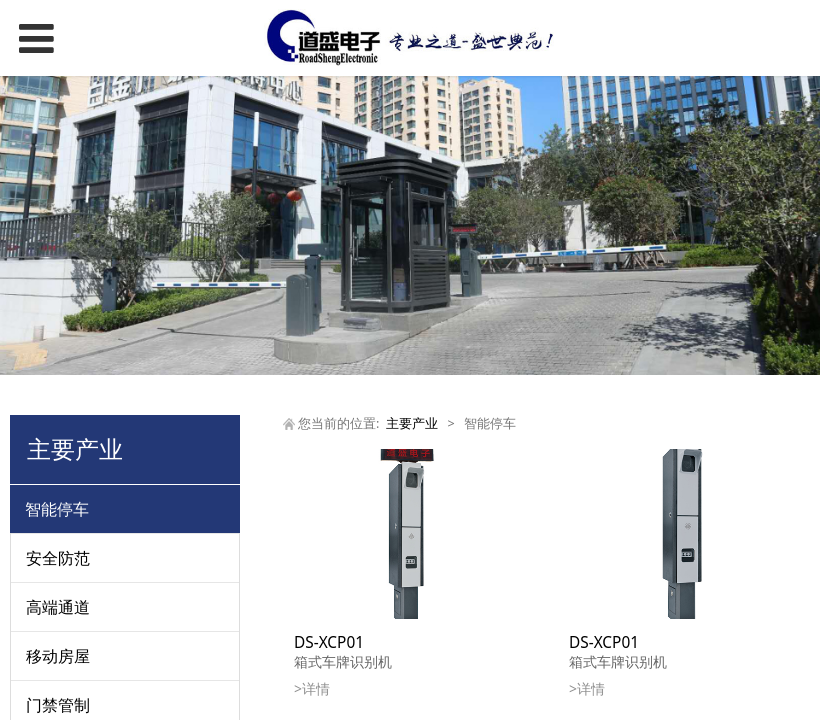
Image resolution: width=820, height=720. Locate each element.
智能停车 (57, 509)
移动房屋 (58, 656)
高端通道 (58, 607)
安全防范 (58, 558)
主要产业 (412, 423)
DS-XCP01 (329, 642)
